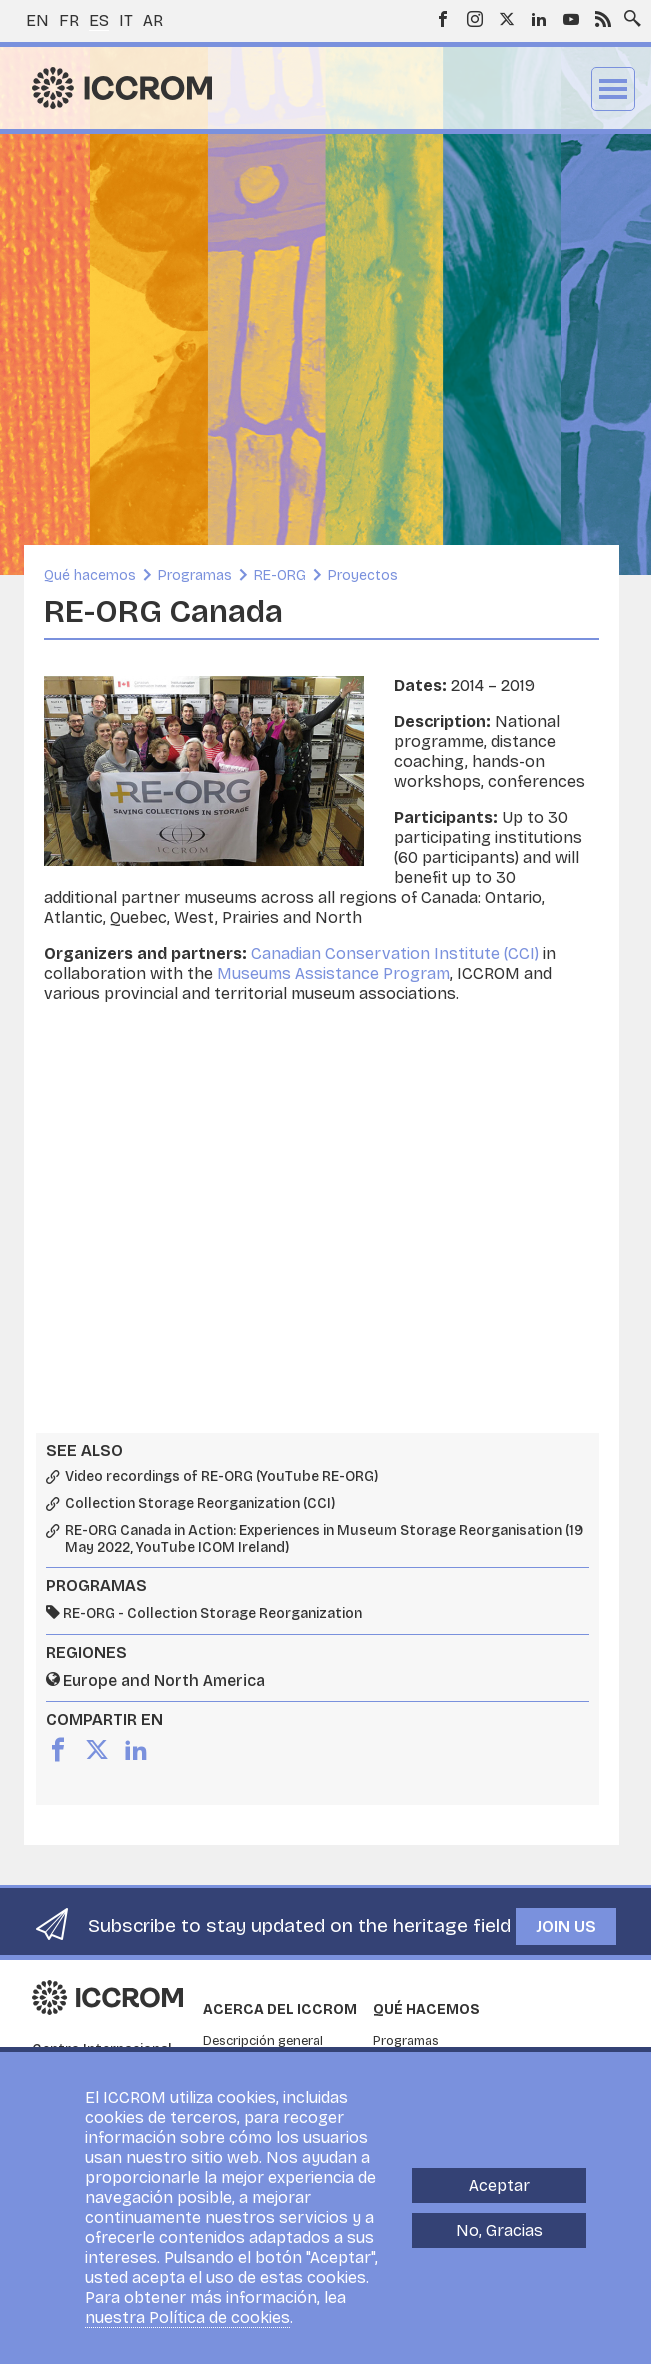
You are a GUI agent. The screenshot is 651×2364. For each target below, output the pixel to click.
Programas (195, 575)
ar (153, 20)
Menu (613, 89)
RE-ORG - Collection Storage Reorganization (212, 1613)
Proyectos (363, 575)
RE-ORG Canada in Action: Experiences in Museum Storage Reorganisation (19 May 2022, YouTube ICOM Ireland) (324, 1539)
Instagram (475, 19)
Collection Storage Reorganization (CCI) (200, 1504)
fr (69, 20)
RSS (603, 19)
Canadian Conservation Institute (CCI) (395, 953)
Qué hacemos (90, 575)
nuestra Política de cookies (187, 2317)
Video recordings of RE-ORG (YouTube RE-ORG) (221, 1477)
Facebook (443, 19)
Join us (566, 1926)
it (126, 20)
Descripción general (263, 2041)
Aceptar (499, 2185)
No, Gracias (499, 2230)
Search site (628, 13)
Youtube (571, 19)
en (37, 20)
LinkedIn (539, 19)
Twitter (507, 19)
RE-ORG (280, 575)
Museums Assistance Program (333, 973)
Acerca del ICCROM (280, 2009)
